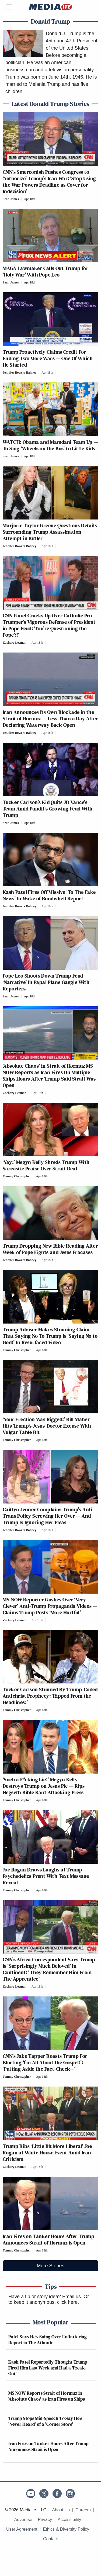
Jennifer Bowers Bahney (19, 372)
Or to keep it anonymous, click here (48, 2299)
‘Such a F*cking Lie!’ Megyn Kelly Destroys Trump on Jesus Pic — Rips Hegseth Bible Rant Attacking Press (44, 1786)
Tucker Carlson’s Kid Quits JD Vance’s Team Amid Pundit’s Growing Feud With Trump (47, 808)
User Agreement (21, 2529)
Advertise (23, 2519)
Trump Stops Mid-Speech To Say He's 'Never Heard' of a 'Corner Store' (45, 2421)
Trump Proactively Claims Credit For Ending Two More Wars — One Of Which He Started (48, 358)
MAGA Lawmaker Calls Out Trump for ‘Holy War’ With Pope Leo (45, 271)
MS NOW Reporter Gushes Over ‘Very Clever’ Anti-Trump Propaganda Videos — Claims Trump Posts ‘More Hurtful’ (50, 1606)
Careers (83, 2510)
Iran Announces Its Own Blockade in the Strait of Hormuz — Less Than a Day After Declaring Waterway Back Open (50, 718)
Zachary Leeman (14, 642)
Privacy (45, 2519)
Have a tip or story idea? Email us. (45, 2296)
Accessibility (69, 2519)
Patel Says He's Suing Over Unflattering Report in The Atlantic (47, 2339)
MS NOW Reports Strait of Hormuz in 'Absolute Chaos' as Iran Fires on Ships (46, 2396)
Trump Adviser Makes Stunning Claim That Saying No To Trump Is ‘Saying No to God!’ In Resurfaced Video (50, 1336)
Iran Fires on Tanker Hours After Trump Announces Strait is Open (48, 2446)
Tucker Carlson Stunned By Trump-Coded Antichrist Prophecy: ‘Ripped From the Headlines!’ (50, 1696)
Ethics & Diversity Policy (66, 2529)
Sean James (11, 199)
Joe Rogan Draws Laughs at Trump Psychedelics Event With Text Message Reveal (46, 1876)
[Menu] (12, 7)
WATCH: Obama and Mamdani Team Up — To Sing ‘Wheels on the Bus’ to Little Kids (50, 445)
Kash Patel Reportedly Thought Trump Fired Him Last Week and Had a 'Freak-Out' (47, 2367)
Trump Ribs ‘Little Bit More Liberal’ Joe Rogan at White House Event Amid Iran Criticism (47, 2152)
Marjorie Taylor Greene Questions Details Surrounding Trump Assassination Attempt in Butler (50, 532)
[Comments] (39, 199)
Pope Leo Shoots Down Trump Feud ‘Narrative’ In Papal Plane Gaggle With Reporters (46, 982)
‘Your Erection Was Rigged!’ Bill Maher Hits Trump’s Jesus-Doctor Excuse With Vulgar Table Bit (47, 1426)
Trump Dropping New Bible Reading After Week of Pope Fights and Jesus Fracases (50, 1249)
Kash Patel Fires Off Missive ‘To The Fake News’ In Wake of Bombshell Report (49, 895)
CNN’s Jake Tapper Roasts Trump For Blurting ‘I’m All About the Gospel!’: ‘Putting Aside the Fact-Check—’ (45, 2062)
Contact (50, 2539)
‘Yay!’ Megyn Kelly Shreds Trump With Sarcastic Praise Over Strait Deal (46, 1165)
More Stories (50, 2265)
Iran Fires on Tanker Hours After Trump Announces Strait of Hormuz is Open (48, 2239)
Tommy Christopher (17, 1176)
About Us (61, 2510)
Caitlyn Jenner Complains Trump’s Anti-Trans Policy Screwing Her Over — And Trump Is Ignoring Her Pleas (48, 1516)
